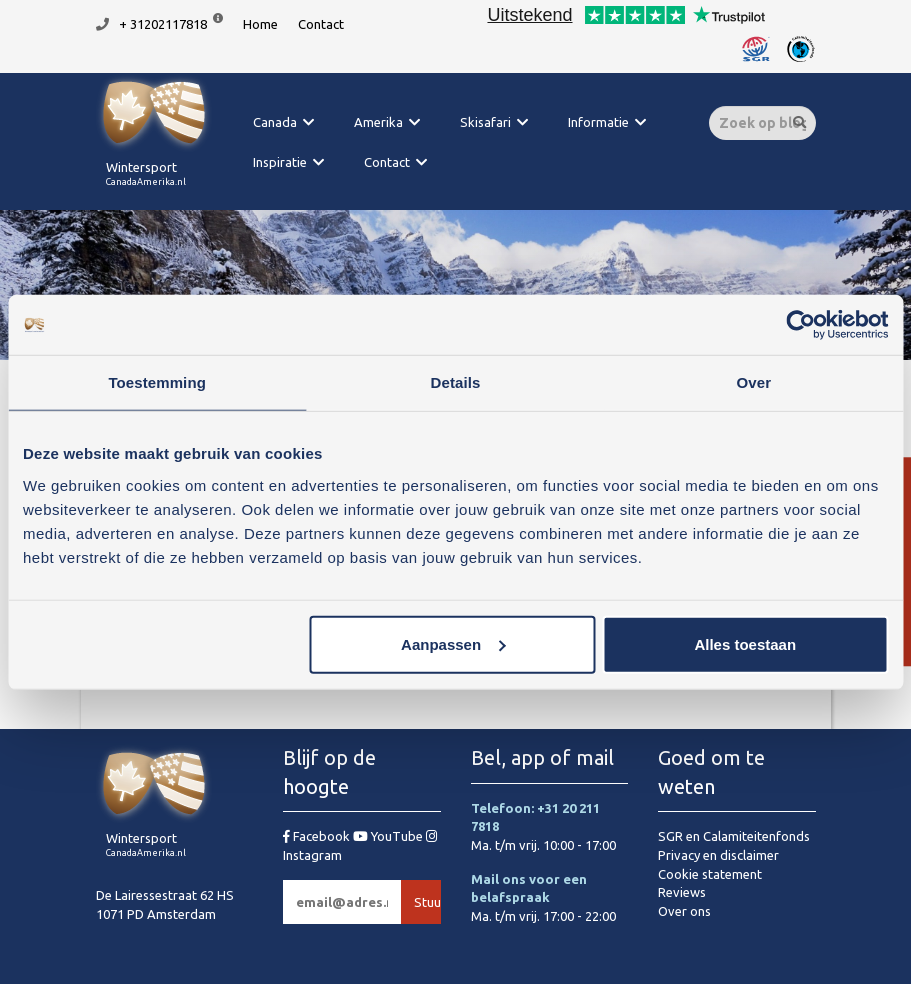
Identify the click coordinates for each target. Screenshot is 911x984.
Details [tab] (456, 382)
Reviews (682, 892)
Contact (321, 24)
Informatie (598, 122)
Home (260, 24)
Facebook (318, 836)
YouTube (389, 836)
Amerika (378, 122)
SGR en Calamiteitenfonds (734, 836)
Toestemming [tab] (157, 382)
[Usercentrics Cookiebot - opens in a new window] (800, 325)
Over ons (684, 911)
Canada (275, 122)
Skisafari (485, 122)
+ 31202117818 (163, 24)
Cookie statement (710, 874)
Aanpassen (453, 643)
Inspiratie (280, 162)
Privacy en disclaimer (718, 855)
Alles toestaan (745, 643)
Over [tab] (754, 382)
